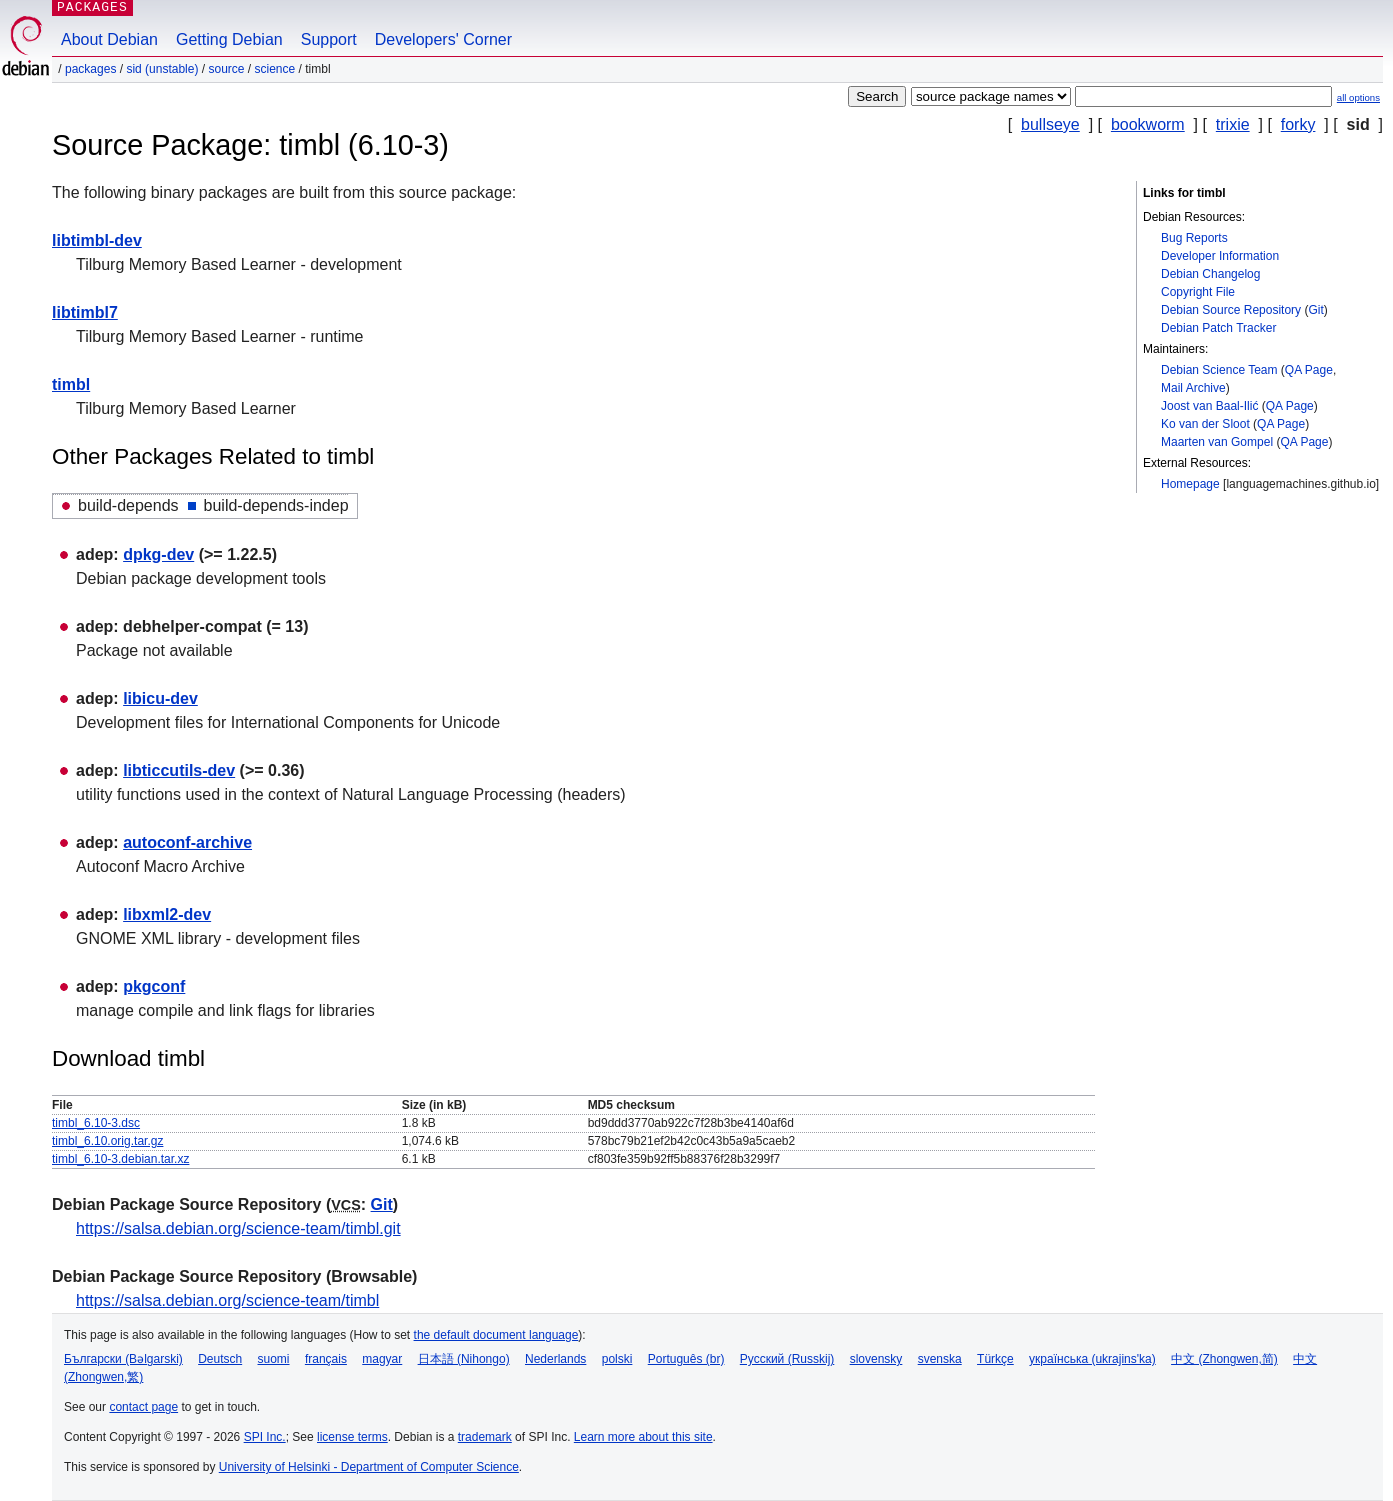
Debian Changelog (1210, 274)
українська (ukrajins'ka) (1092, 1359)
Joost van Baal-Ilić (1209, 406)
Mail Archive (1193, 388)
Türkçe (995, 1359)
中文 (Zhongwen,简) (1224, 1359)
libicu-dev (160, 698)
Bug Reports (1194, 238)
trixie (1233, 124)
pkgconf (154, 986)
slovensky (876, 1359)
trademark (485, 1437)
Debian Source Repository (1231, 310)
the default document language (496, 1335)
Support (329, 39)
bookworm (1148, 124)
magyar (382, 1359)
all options (1358, 97)
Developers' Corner (443, 39)
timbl (71, 384)
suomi (274, 1359)
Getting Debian (229, 39)
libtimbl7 (85, 312)
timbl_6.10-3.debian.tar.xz (120, 1159)
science (275, 69)
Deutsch (220, 1359)
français (326, 1359)
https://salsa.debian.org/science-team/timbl (227, 1300)
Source (226, 69)
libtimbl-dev (97, 240)
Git (1315, 310)
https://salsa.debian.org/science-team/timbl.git (238, 1228)
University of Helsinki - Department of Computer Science (369, 1467)
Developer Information (1220, 256)
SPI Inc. (265, 1437)
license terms (352, 1437)
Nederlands (555, 1359)
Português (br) (686, 1359)
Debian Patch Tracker (1218, 328)
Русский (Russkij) (787, 1359)
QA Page (1309, 370)
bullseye (1050, 124)
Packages (90, 69)
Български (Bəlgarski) (123, 1359)
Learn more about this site (643, 1437)
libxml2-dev (167, 914)
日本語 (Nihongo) (464, 1359)
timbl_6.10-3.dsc (96, 1123)
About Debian (109, 39)
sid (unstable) (162, 69)
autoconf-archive (187, 842)
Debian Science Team (1219, 370)
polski (617, 1359)
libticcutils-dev (179, 770)
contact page (143, 1407)
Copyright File (1198, 292)
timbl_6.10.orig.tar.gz (107, 1141)
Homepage (1190, 484)
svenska (940, 1359)
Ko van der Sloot (1205, 424)
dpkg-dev (158, 554)
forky (1298, 124)
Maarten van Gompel (1217, 442)
